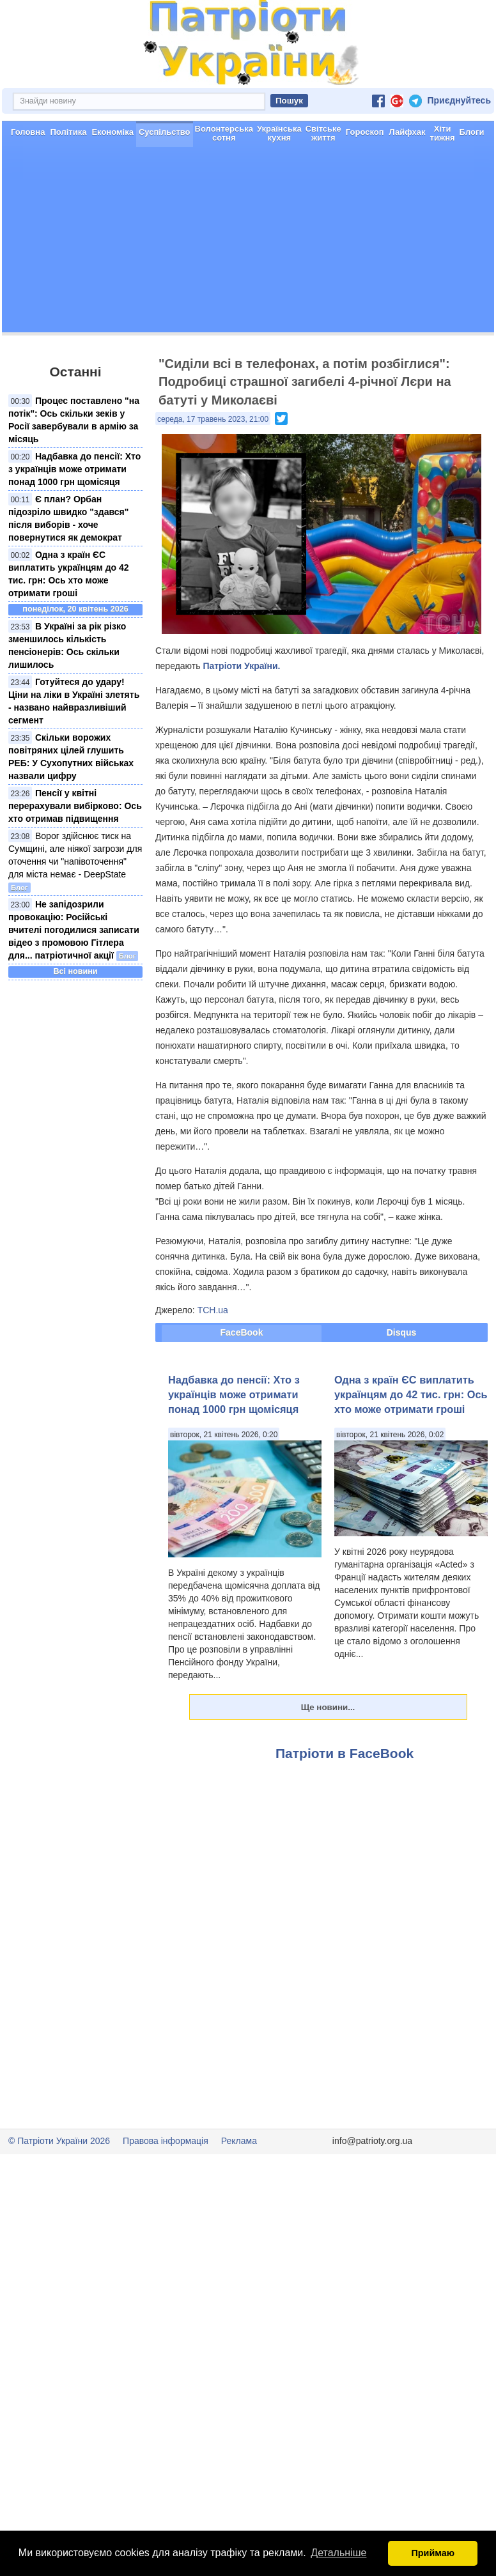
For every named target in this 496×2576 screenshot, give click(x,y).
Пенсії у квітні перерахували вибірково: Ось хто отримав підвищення (75, 806)
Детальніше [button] (338, 2552)
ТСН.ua (213, 1310)
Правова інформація (165, 2141)
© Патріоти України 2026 (59, 2141)
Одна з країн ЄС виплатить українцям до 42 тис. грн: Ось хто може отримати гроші (411, 1394)
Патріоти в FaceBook (344, 1753)
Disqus (402, 1332)
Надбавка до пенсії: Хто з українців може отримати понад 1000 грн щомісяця (74, 469)
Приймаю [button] (432, 2553)
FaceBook (242, 1332)
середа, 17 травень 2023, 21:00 (212, 419)
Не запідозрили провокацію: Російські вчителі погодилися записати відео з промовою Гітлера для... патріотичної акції (73, 929)
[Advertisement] (248, 242)
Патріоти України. (241, 666)
